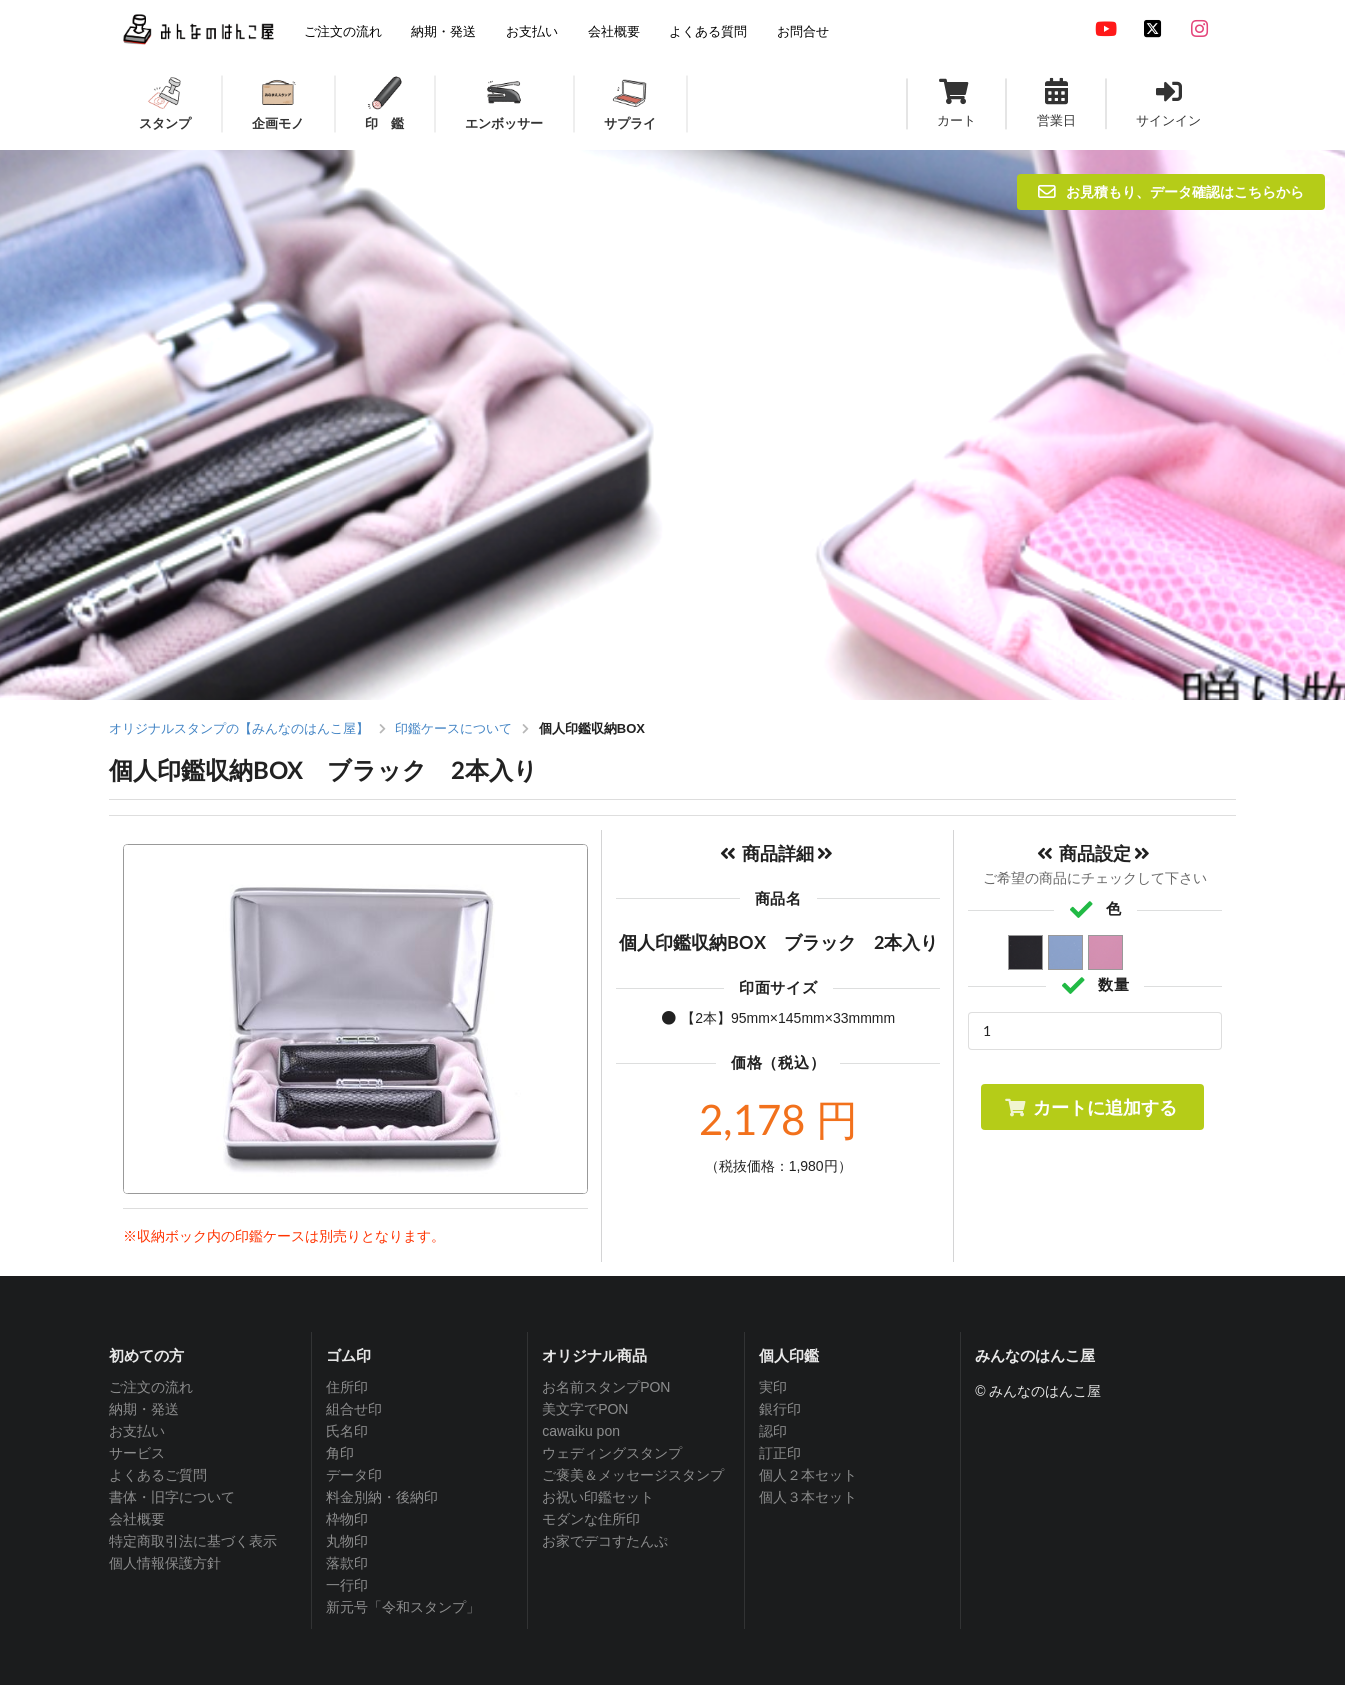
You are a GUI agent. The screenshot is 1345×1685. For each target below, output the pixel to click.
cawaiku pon (581, 1431)
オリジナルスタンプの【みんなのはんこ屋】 (239, 728)
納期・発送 (144, 1409)
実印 (773, 1387)
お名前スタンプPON (606, 1387)
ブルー (1066, 953)
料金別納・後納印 (382, 1497)
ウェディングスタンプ (612, 1453)
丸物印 (347, 1541)
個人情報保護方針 (165, 1563)
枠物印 (347, 1519)
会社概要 (137, 1519)
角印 (340, 1453)
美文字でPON (585, 1409)
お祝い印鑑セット (598, 1497)
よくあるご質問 (158, 1475)
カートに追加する (1090, 1107)
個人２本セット (808, 1475)
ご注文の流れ (151, 1387)
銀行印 (780, 1409)
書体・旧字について (172, 1497)
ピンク (1106, 953)
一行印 (347, 1585)
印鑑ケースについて (453, 728)
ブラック (1026, 953)
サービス (137, 1453)
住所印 (347, 1387)
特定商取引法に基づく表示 (193, 1541)
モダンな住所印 (591, 1519)
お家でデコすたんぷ (605, 1541)
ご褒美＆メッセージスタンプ (633, 1475)
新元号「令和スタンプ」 (403, 1607)
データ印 (354, 1475)
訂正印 (780, 1453)
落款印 (347, 1563)
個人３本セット (808, 1497)
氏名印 (347, 1431)
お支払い (137, 1431)
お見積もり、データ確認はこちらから (1171, 191)
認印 (773, 1431)
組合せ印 (354, 1409)
